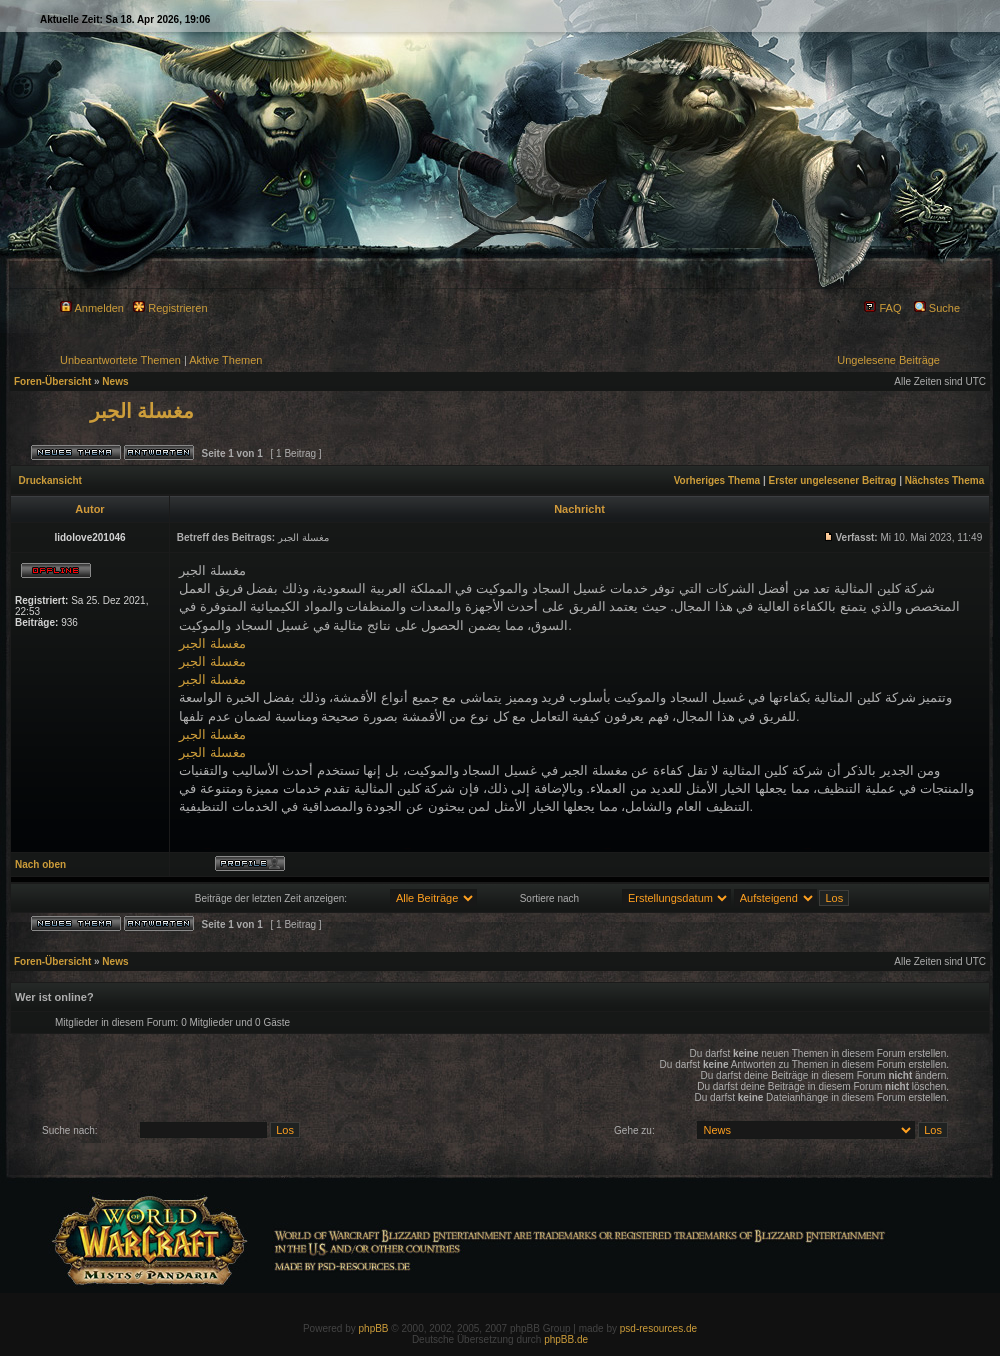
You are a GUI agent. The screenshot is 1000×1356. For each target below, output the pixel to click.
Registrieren (170, 308)
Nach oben (40, 864)
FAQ (882, 308)
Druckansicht (50, 480)
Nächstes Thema (944, 480)
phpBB (374, 1328)
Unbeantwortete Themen (120, 360)
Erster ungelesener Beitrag (833, 480)
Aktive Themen (225, 360)
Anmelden (92, 308)
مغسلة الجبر (142, 411)
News (115, 381)
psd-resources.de (658, 1328)
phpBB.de (566, 1339)
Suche (937, 308)
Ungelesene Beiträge (888, 360)
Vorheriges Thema (717, 480)
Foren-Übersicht (52, 381)
